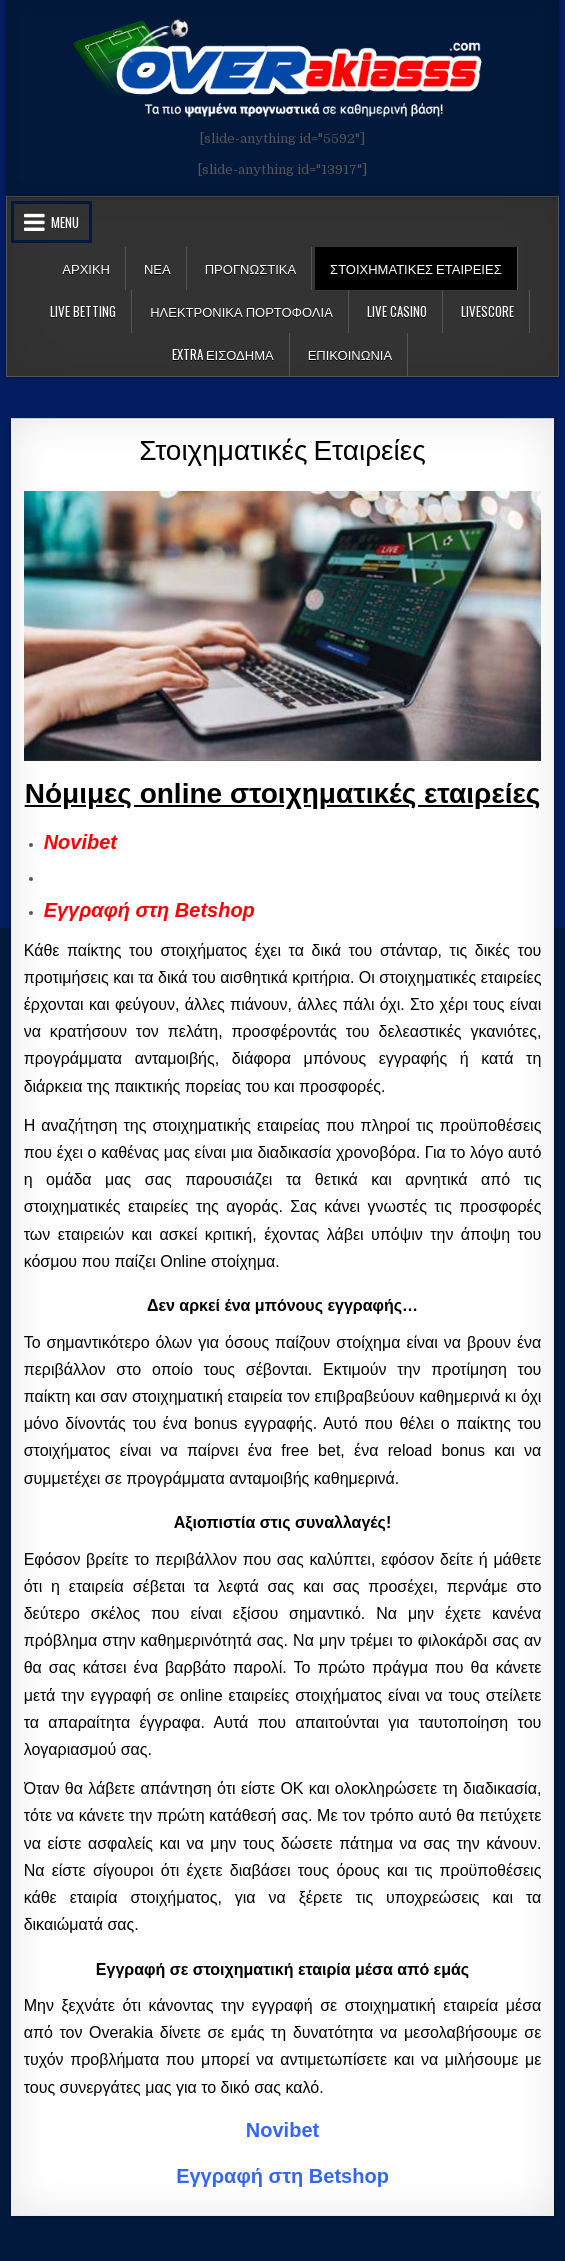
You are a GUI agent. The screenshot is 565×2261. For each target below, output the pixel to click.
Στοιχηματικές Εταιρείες (282, 447)
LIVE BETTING (83, 311)
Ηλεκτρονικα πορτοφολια (241, 311)
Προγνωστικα (250, 268)
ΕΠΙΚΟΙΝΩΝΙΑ (350, 354)
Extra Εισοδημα (223, 354)
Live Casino (397, 311)
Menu (65, 222)
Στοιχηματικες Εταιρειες (416, 268)
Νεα (157, 268)
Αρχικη (86, 268)
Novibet (80, 842)
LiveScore (487, 311)
